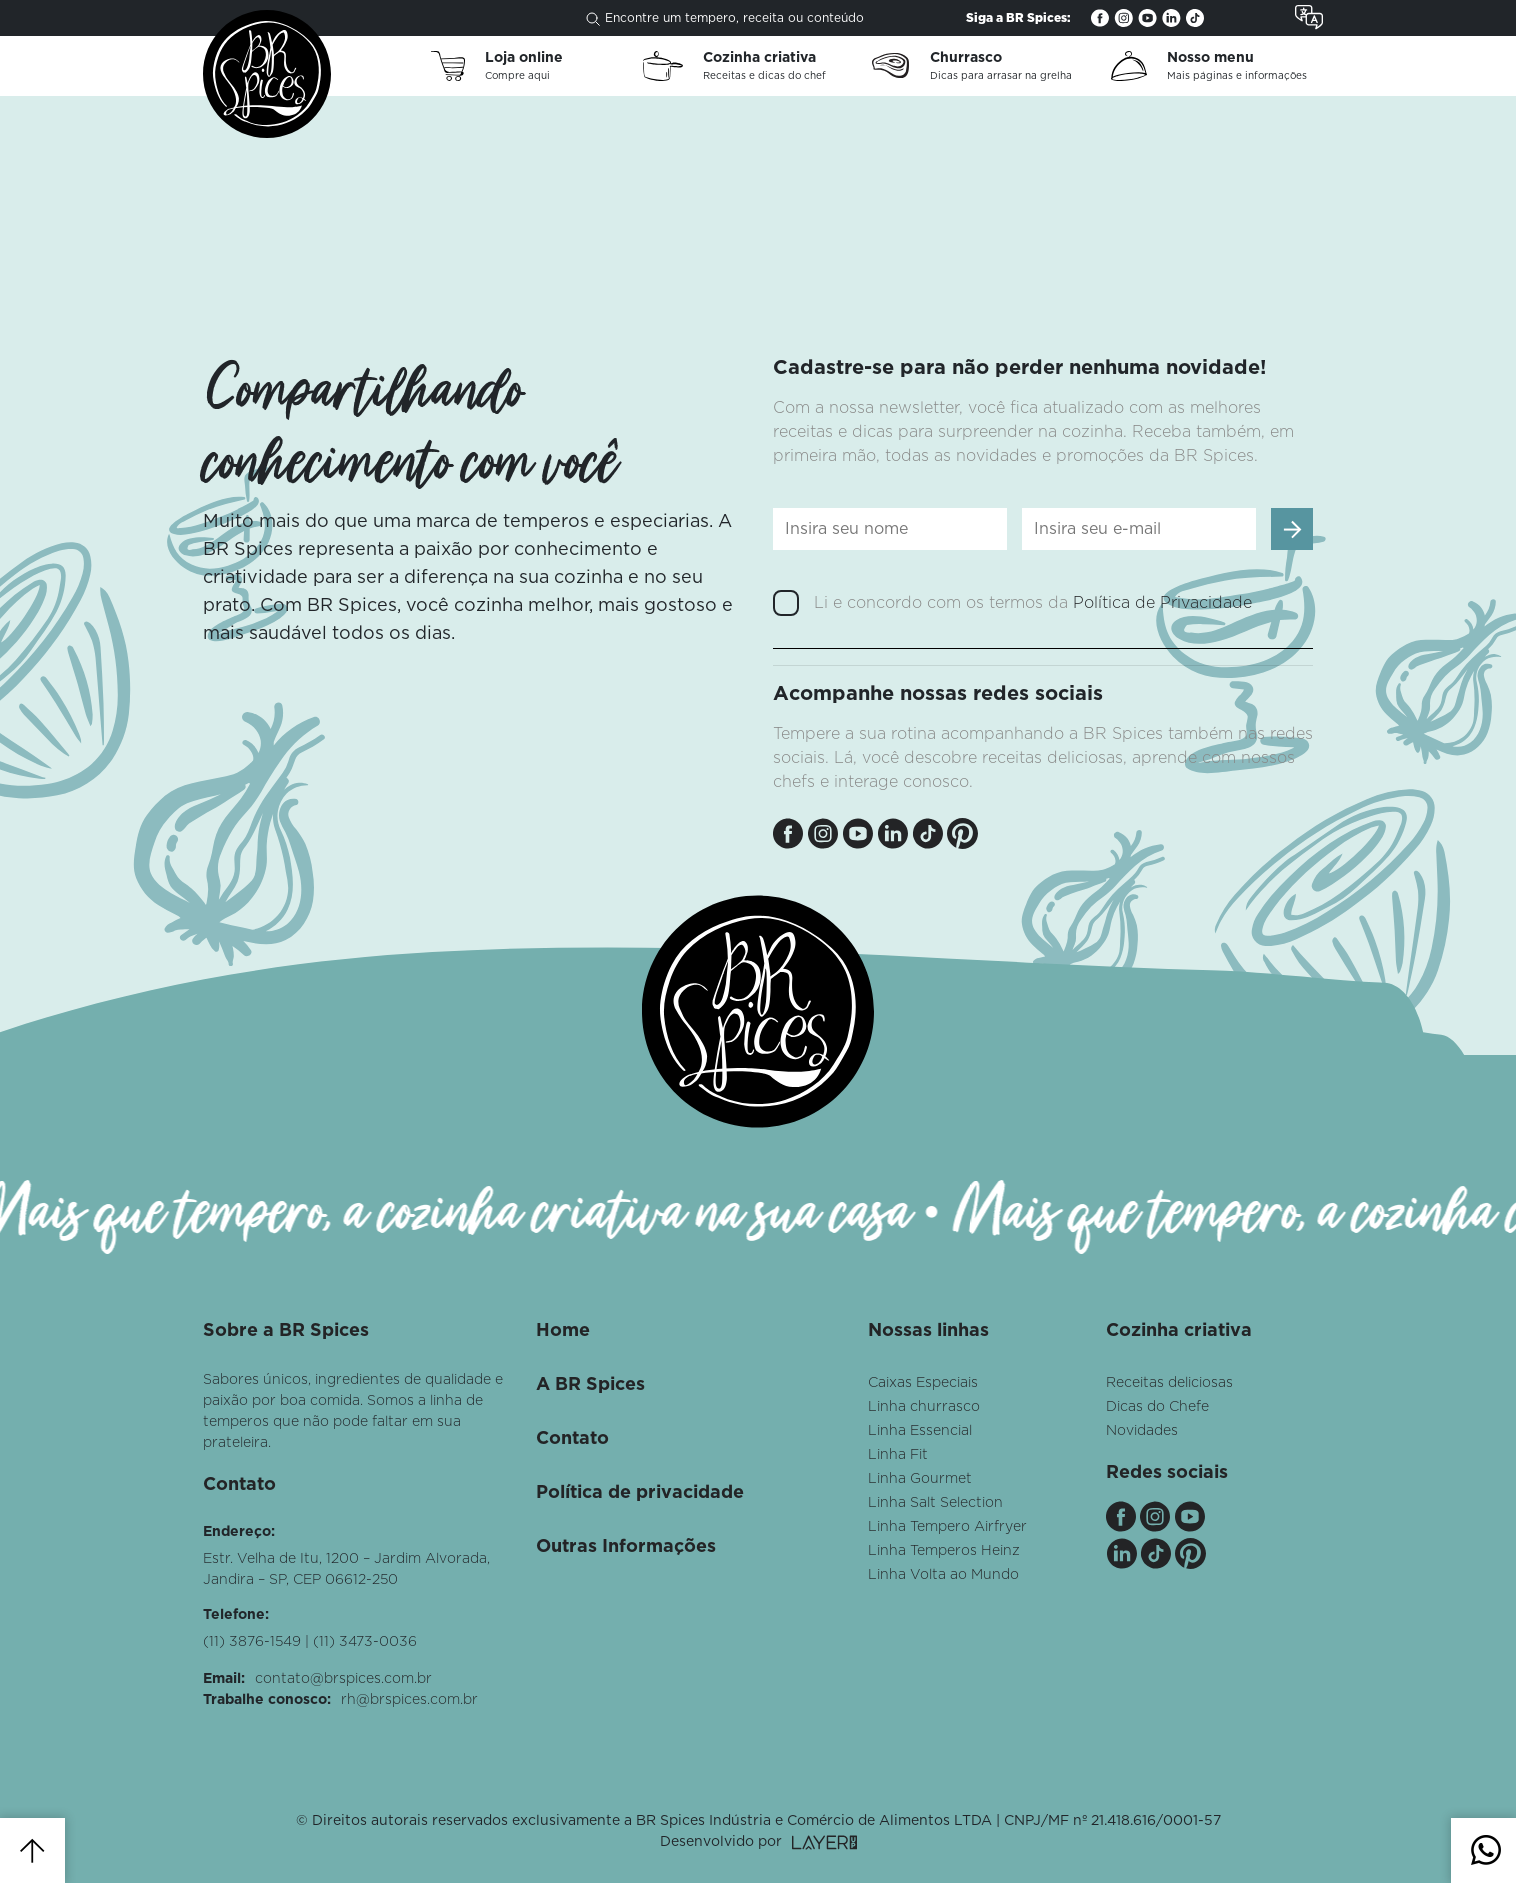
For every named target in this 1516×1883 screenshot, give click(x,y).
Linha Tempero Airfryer (947, 1527)
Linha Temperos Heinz (944, 1551)
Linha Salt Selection (935, 1503)
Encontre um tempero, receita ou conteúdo (725, 19)
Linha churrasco (924, 1407)
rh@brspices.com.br (409, 1700)
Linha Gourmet (920, 1479)
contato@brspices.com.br (343, 1679)
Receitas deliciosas (1169, 1383)
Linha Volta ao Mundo (943, 1575)
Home (563, 1331)
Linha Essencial (920, 1431)
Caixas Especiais (923, 1383)
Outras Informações (626, 1547)
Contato (572, 1439)
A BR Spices (590, 1385)
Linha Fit (898, 1455)
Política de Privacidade (1162, 603)
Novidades (1142, 1431)
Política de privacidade (640, 1493)
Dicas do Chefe (1157, 1407)
